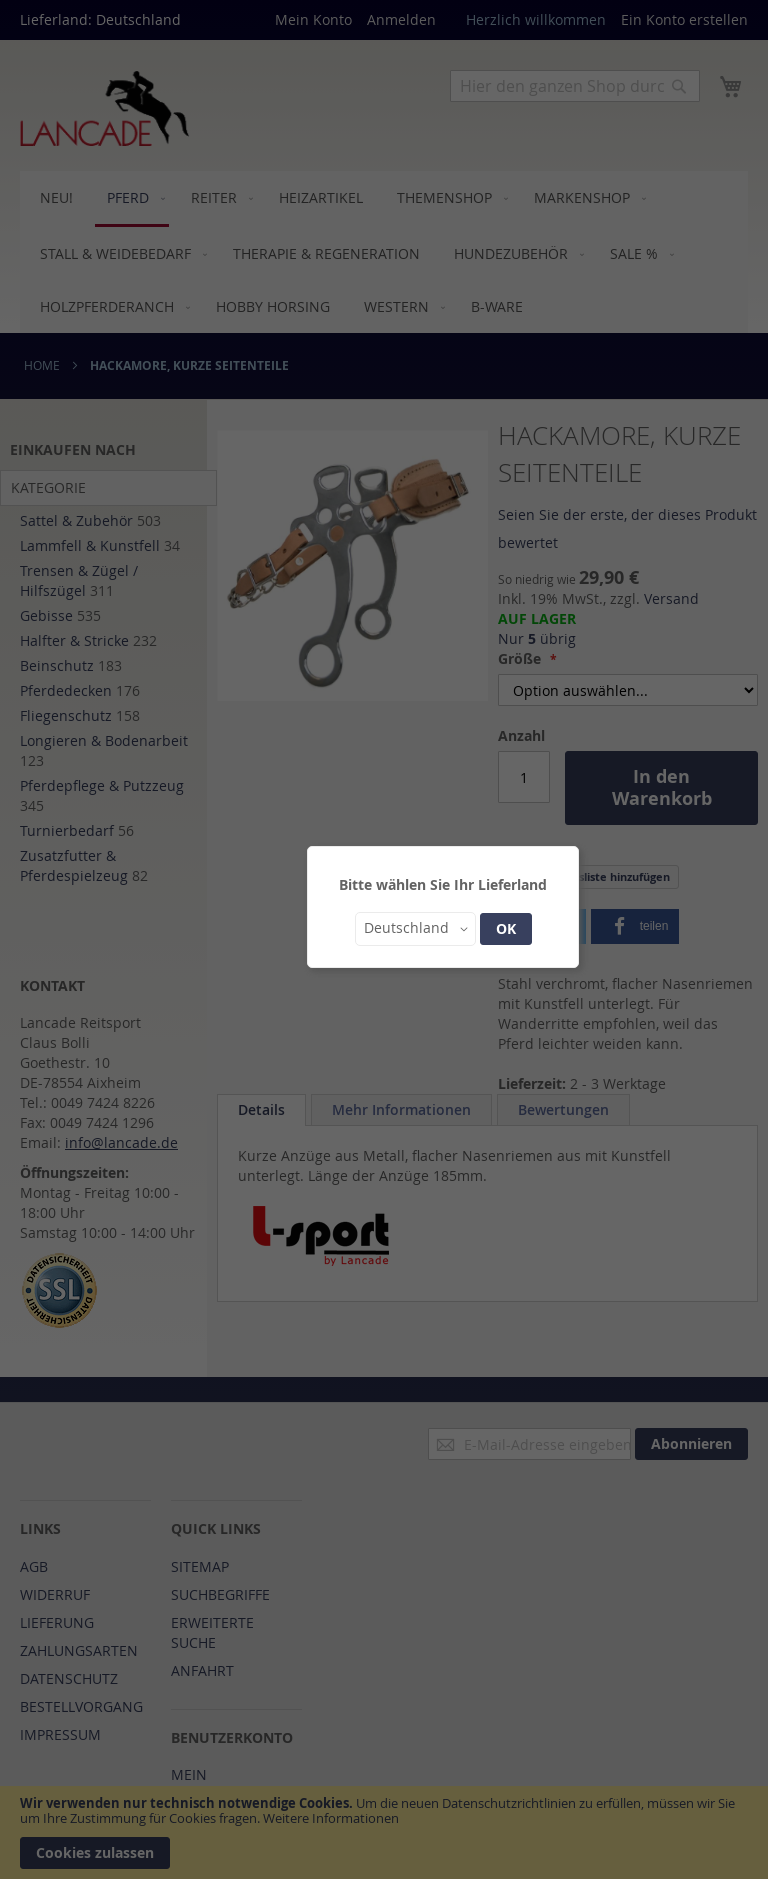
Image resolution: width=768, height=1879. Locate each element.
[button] (415, 929)
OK (506, 928)
